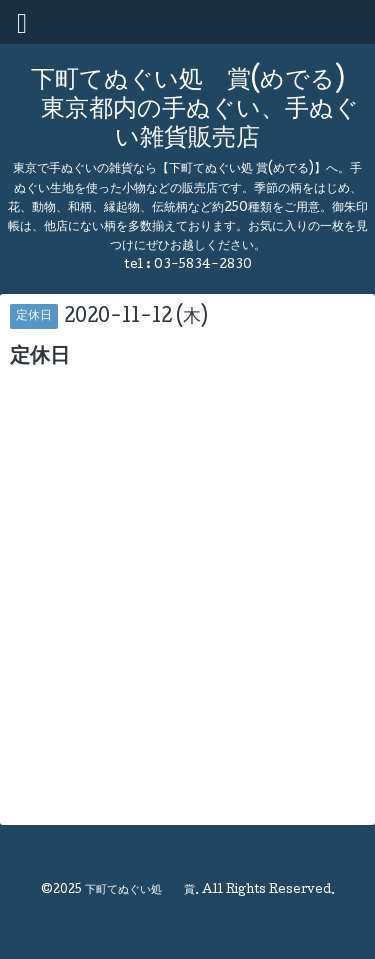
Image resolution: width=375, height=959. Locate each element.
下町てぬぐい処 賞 (140, 891)
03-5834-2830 (203, 265)
